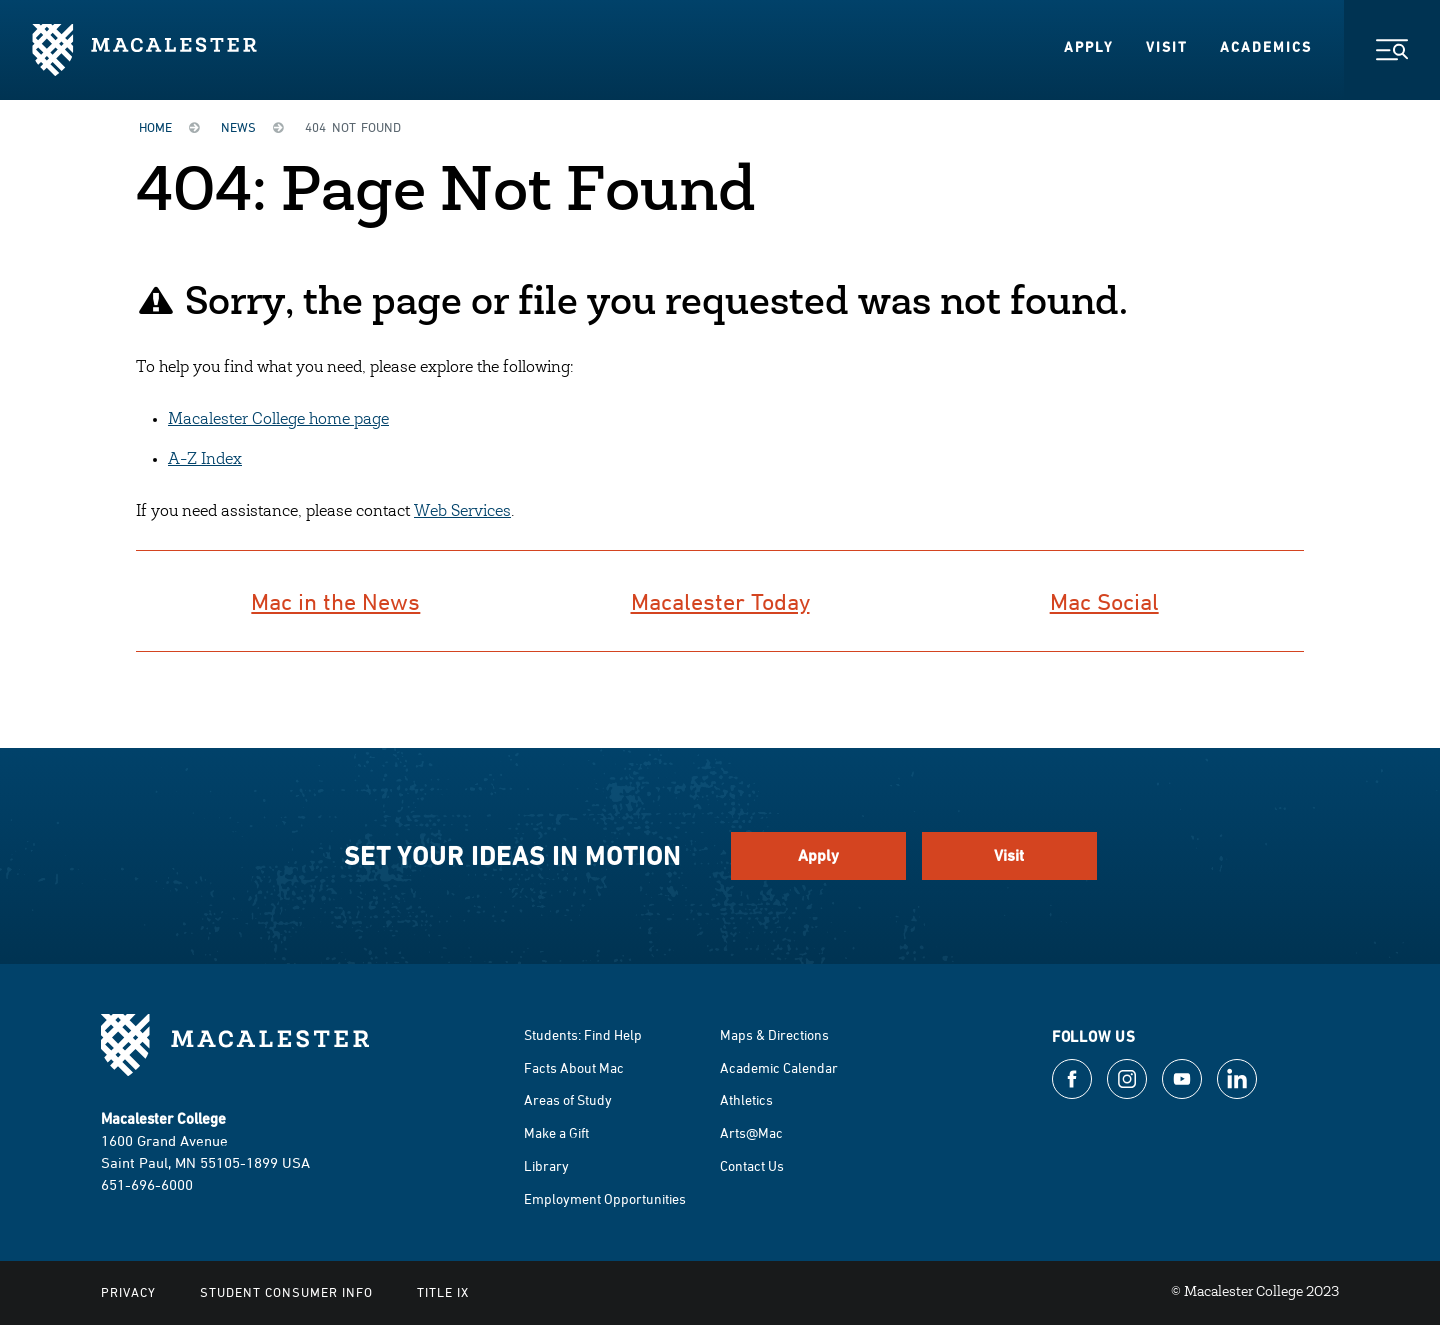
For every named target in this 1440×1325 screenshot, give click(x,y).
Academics (1266, 47)
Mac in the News (335, 601)
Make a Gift (556, 1132)
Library (546, 1165)
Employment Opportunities (605, 1198)
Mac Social (1104, 601)
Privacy (128, 1292)
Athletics (746, 1099)
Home (155, 127)
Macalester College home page (278, 420)
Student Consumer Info (286, 1292)
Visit (1167, 47)
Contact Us (752, 1165)
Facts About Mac (574, 1067)
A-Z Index (205, 460)
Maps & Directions (774, 1034)
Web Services (462, 512)
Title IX (443, 1292)
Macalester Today (720, 601)
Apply (1089, 47)
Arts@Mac (751, 1132)
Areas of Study (568, 1099)
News (238, 127)
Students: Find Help (583, 1034)
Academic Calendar (779, 1067)
